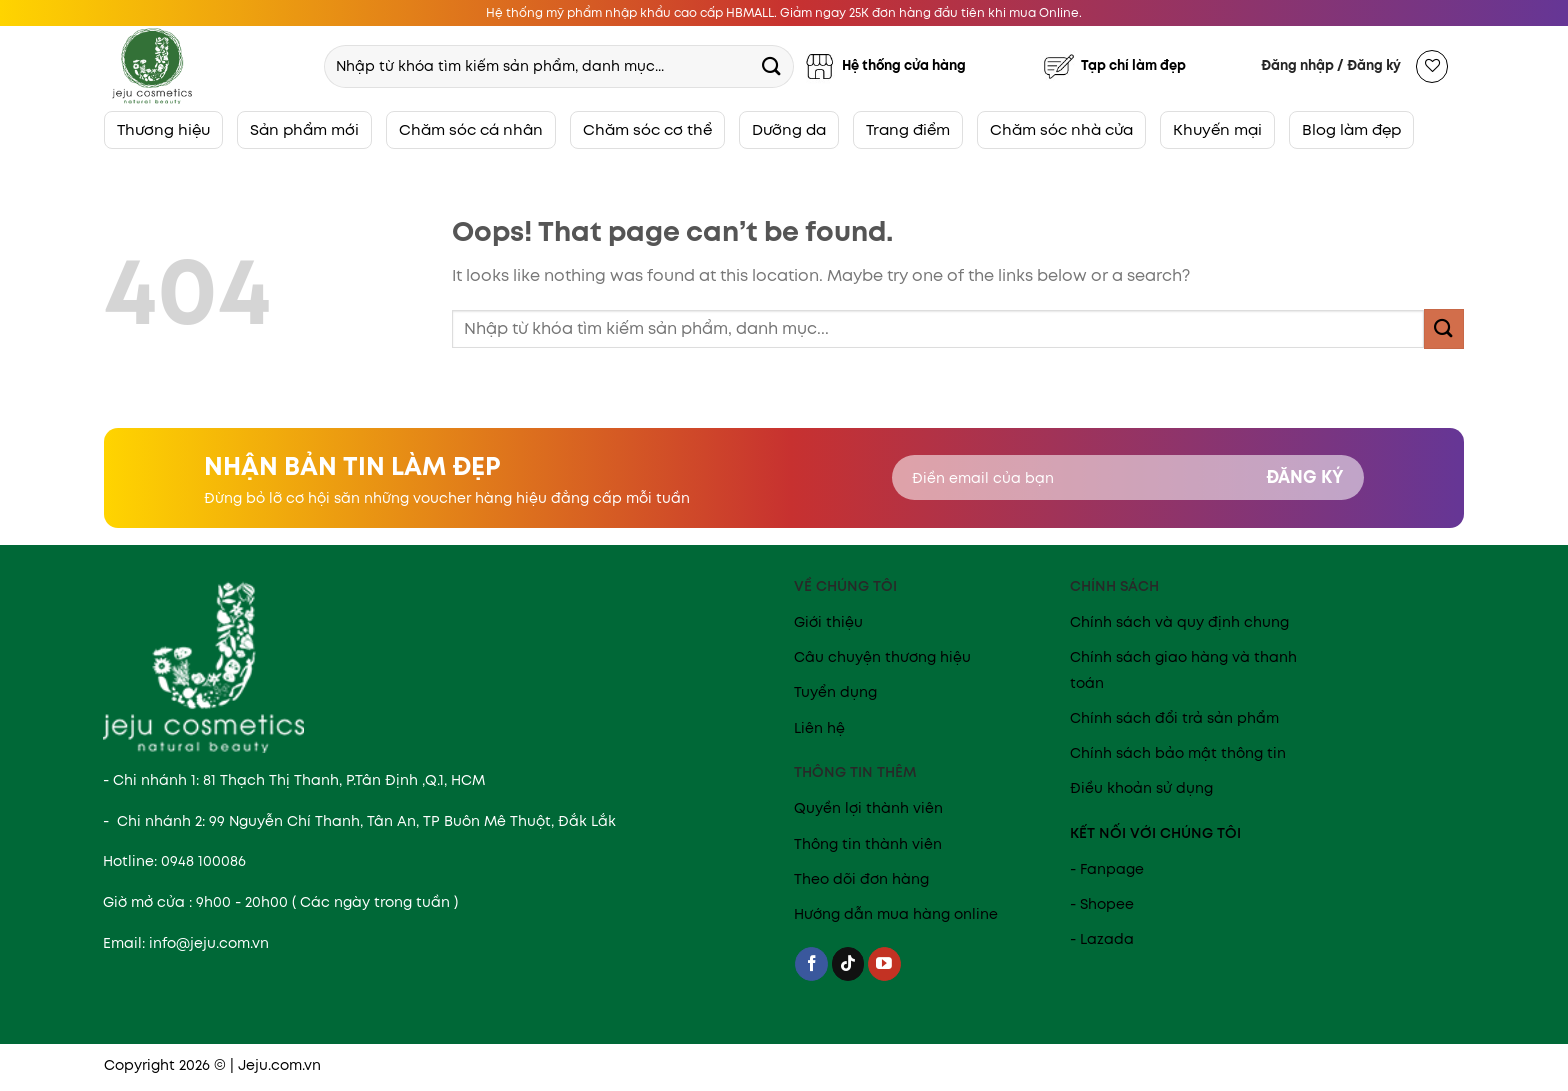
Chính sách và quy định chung (1179, 622)
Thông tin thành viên (868, 844)
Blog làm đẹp (1351, 129)
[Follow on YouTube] (884, 964)
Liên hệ (819, 728)
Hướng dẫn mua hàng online (896, 914)
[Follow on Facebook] (811, 964)
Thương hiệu (163, 129)
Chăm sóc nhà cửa (1061, 129)
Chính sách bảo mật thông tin (1178, 753)
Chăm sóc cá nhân (471, 129)
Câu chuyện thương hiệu (882, 657)
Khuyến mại (1217, 129)
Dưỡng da (789, 129)
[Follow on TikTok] (848, 964)
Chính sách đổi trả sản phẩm (1174, 718)
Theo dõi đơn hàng (861, 879)
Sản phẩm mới (304, 129)
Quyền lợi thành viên (868, 808)
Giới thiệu (828, 622)
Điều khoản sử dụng (1141, 788)
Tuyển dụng (835, 692)
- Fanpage (1107, 869)
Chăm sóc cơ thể (647, 129)
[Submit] (771, 65)
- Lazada (1102, 939)
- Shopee (1102, 904)
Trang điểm (908, 129)
